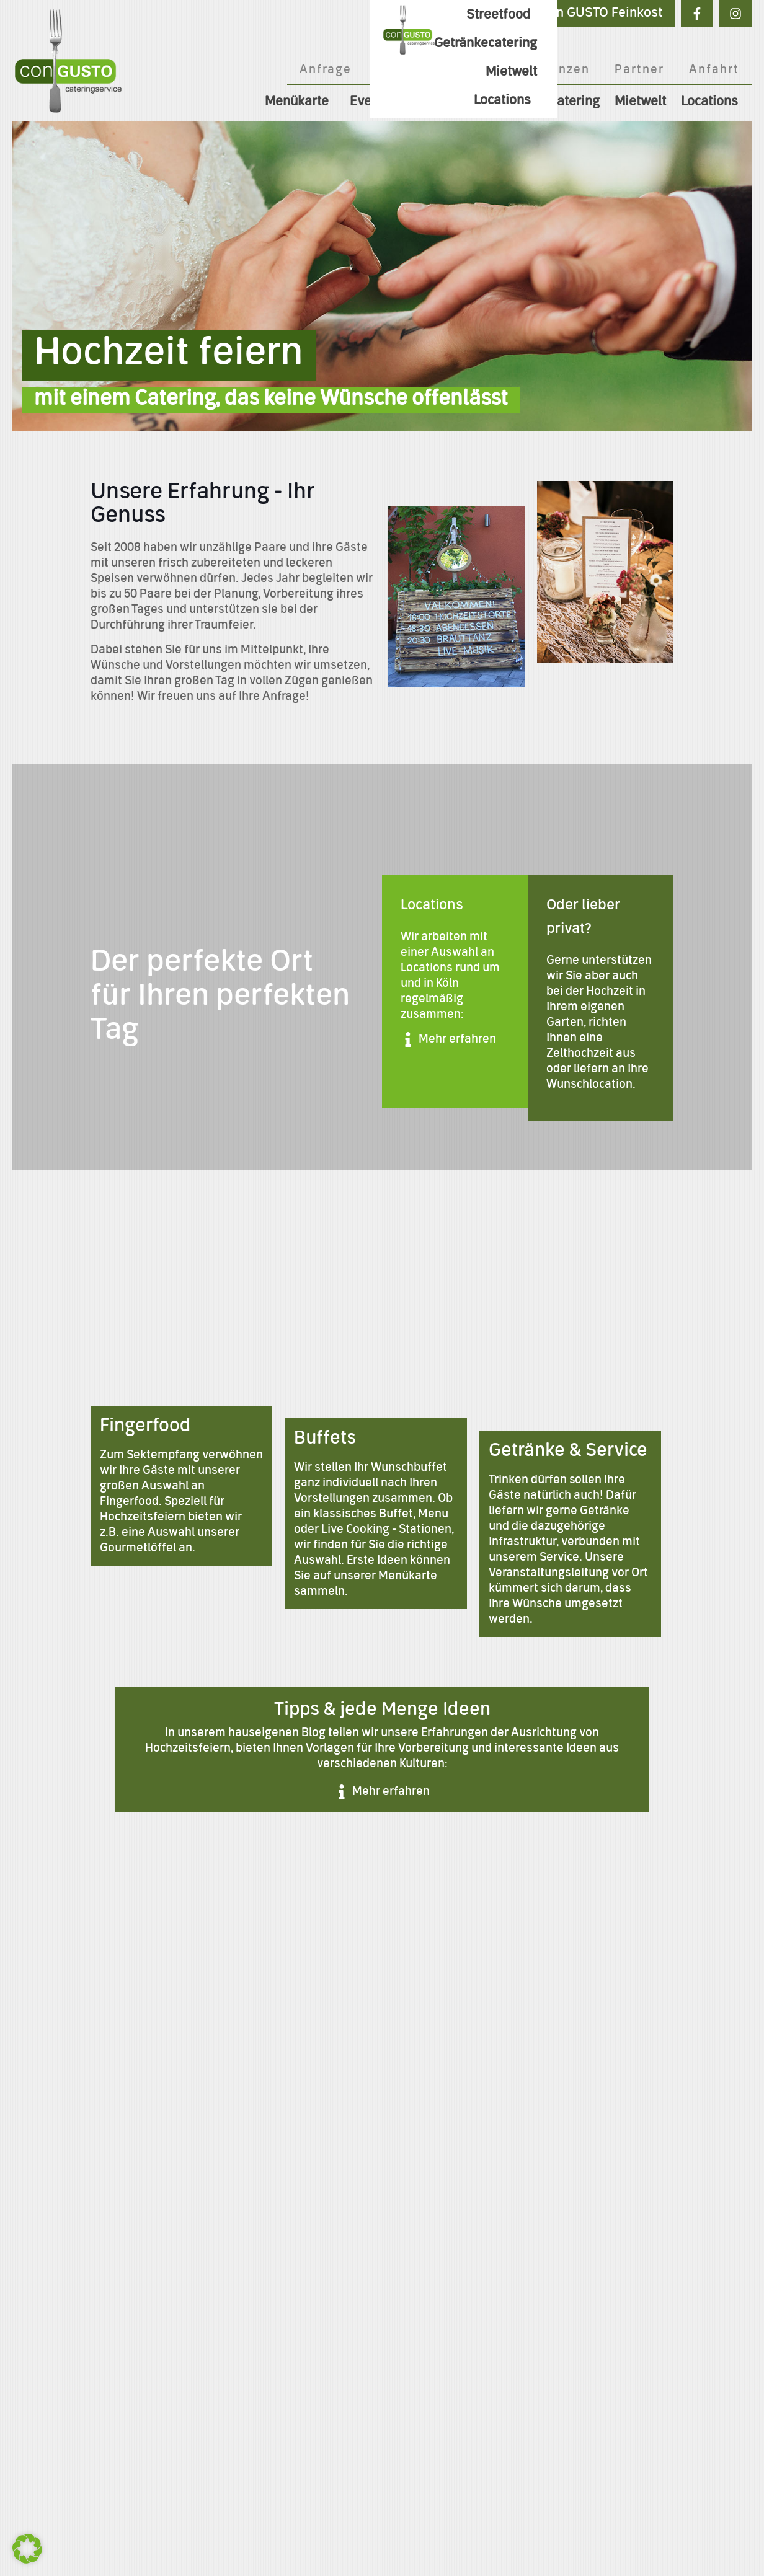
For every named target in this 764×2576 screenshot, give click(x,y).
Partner (639, 70)
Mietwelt (640, 102)
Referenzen (552, 70)
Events (373, 102)
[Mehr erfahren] (408, 1039)
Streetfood (446, 102)
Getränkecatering (548, 102)
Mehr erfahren (457, 1039)
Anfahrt (714, 70)
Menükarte (300, 102)
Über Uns (406, 70)
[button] (27, 2548)
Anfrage (326, 70)
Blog (475, 70)
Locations (712, 102)
